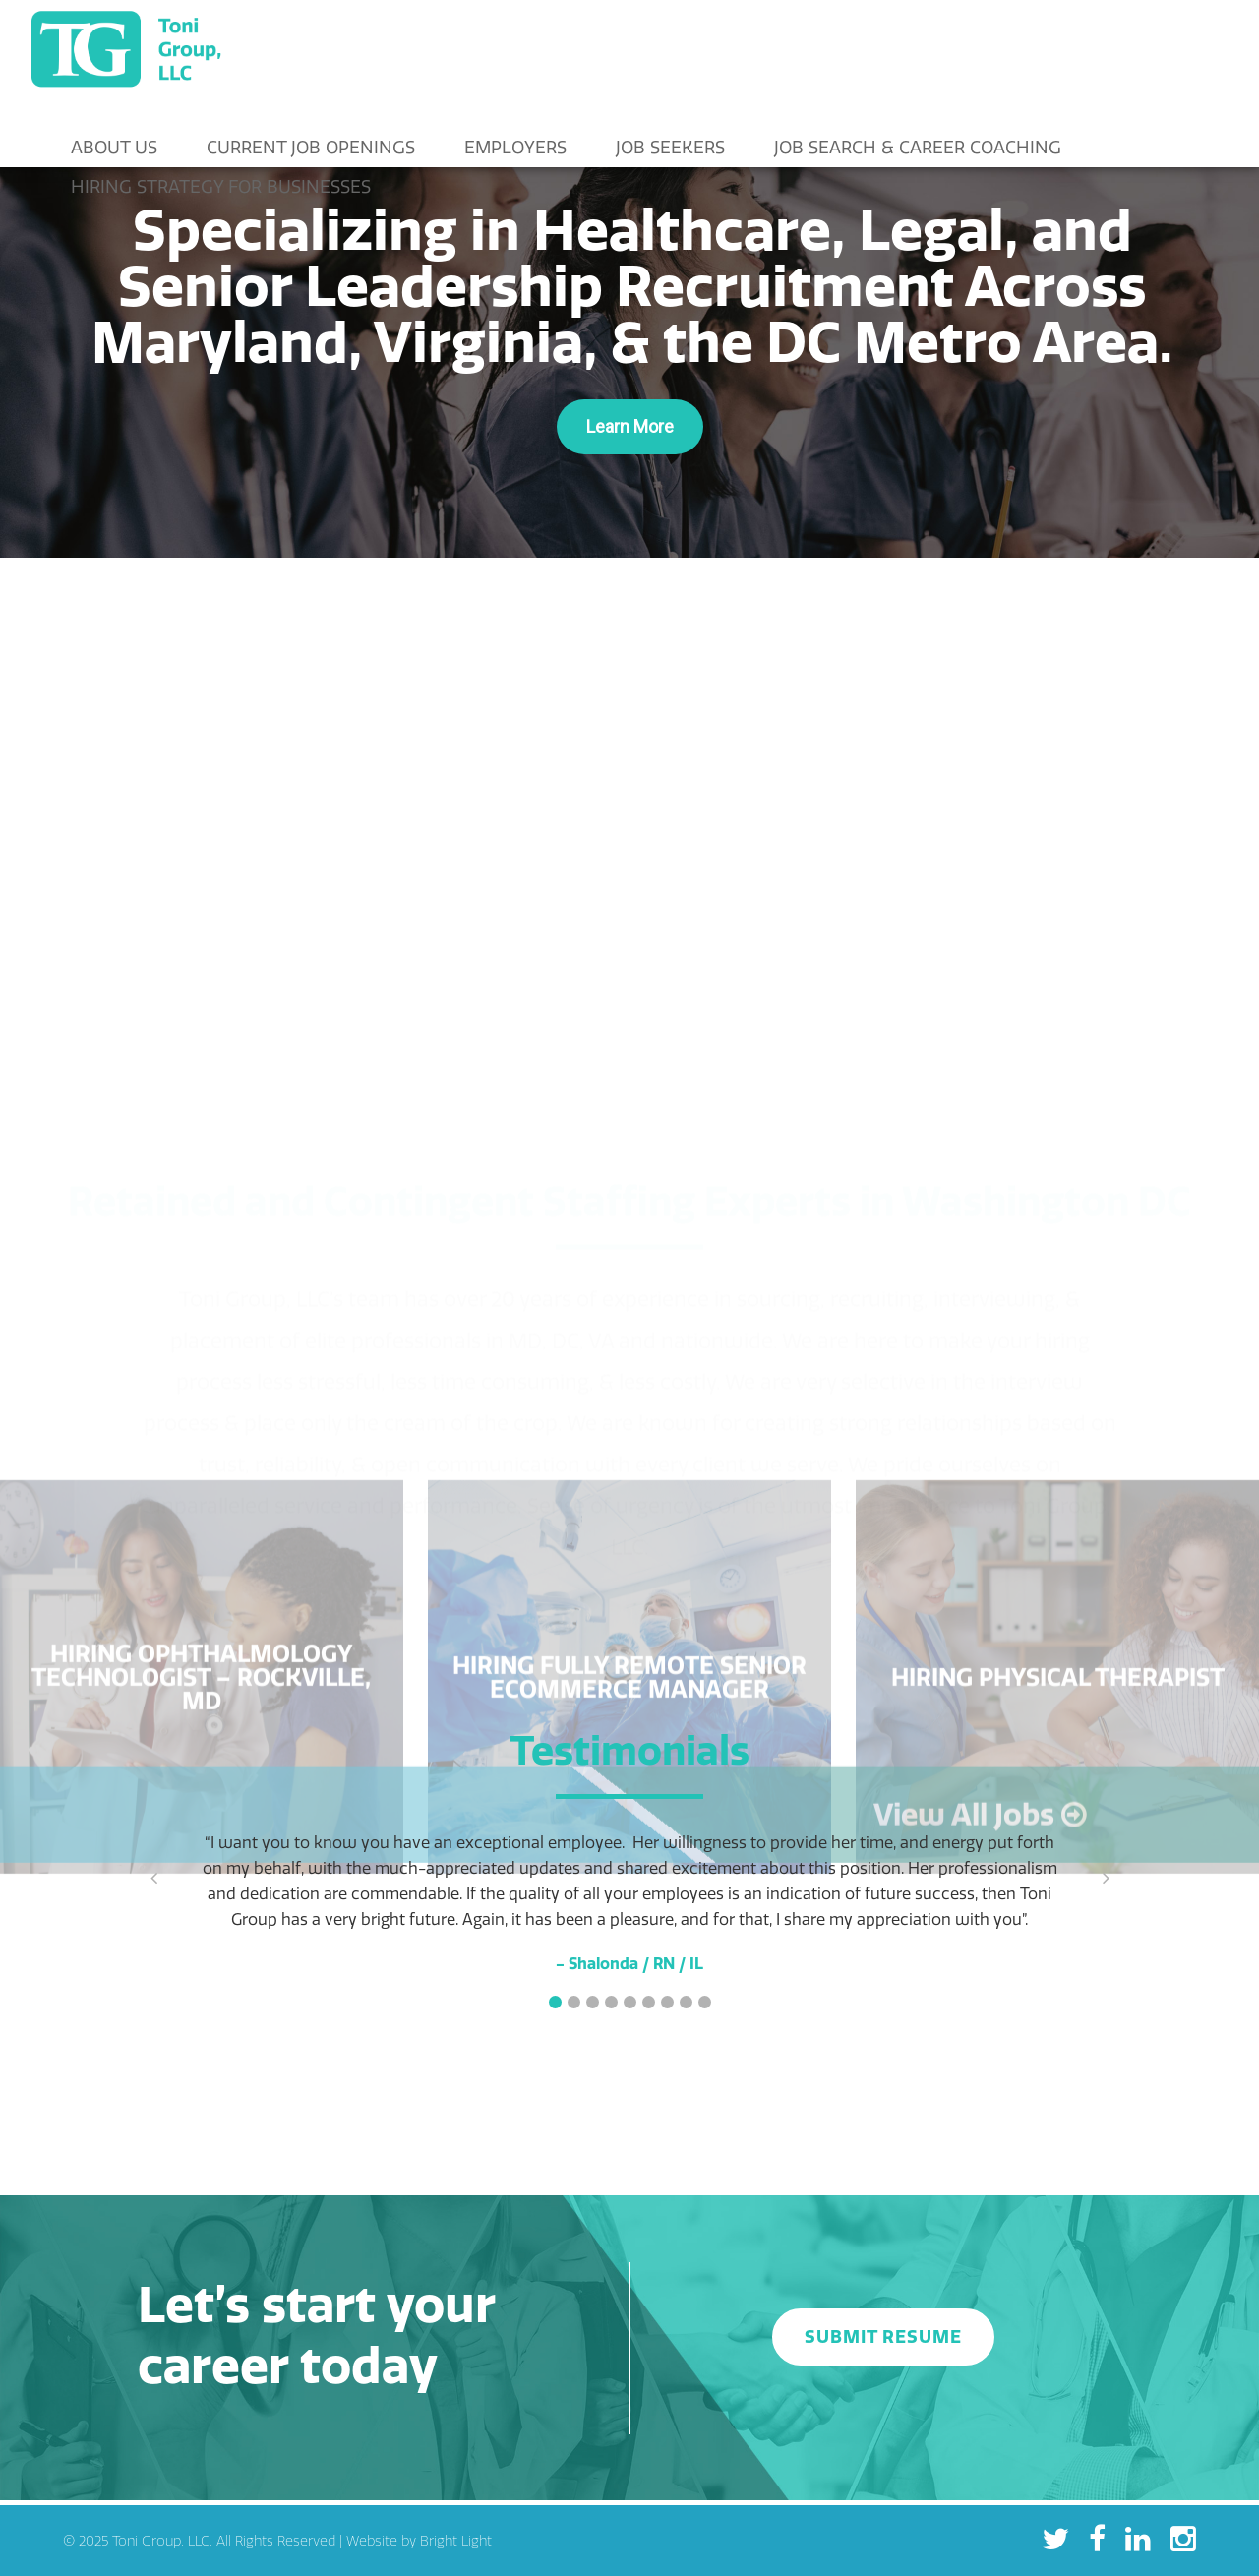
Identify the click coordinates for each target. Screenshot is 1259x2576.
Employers (515, 147)
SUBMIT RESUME (883, 2336)
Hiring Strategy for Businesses (221, 186)
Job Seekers (670, 147)
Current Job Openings (311, 147)
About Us (114, 147)
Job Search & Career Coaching (917, 147)
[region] (629, 328)
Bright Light (456, 2540)
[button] (555, 2002)
